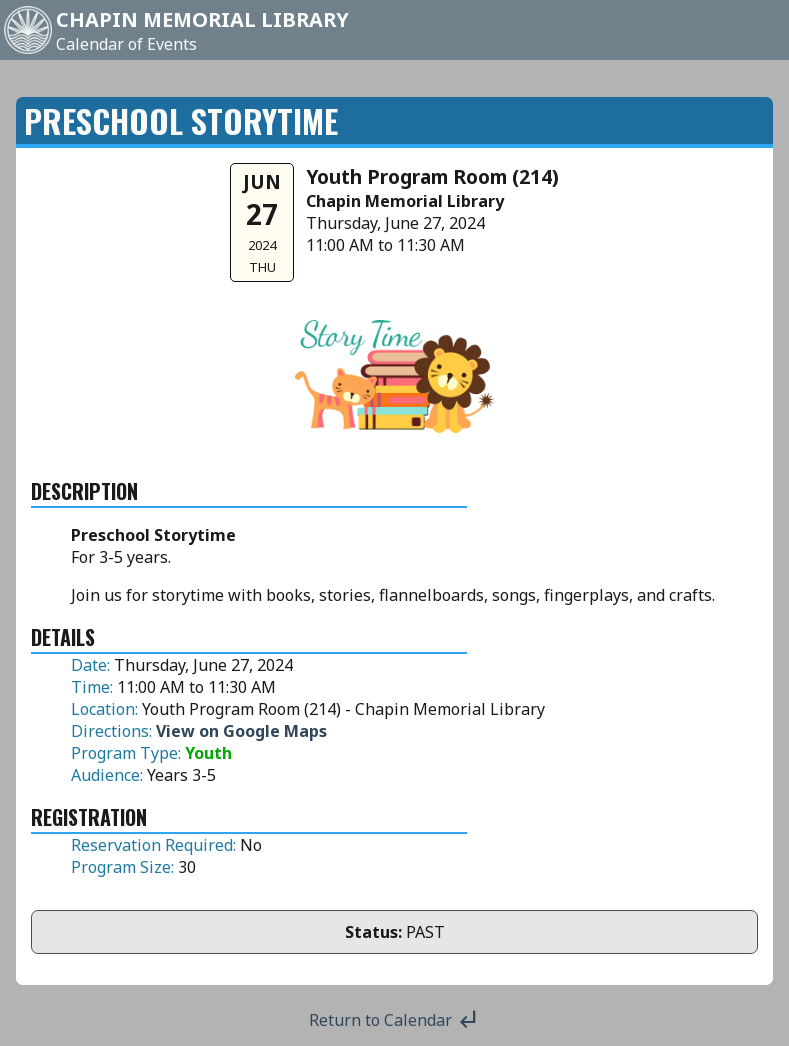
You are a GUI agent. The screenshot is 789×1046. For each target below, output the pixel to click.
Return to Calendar (394, 1020)
